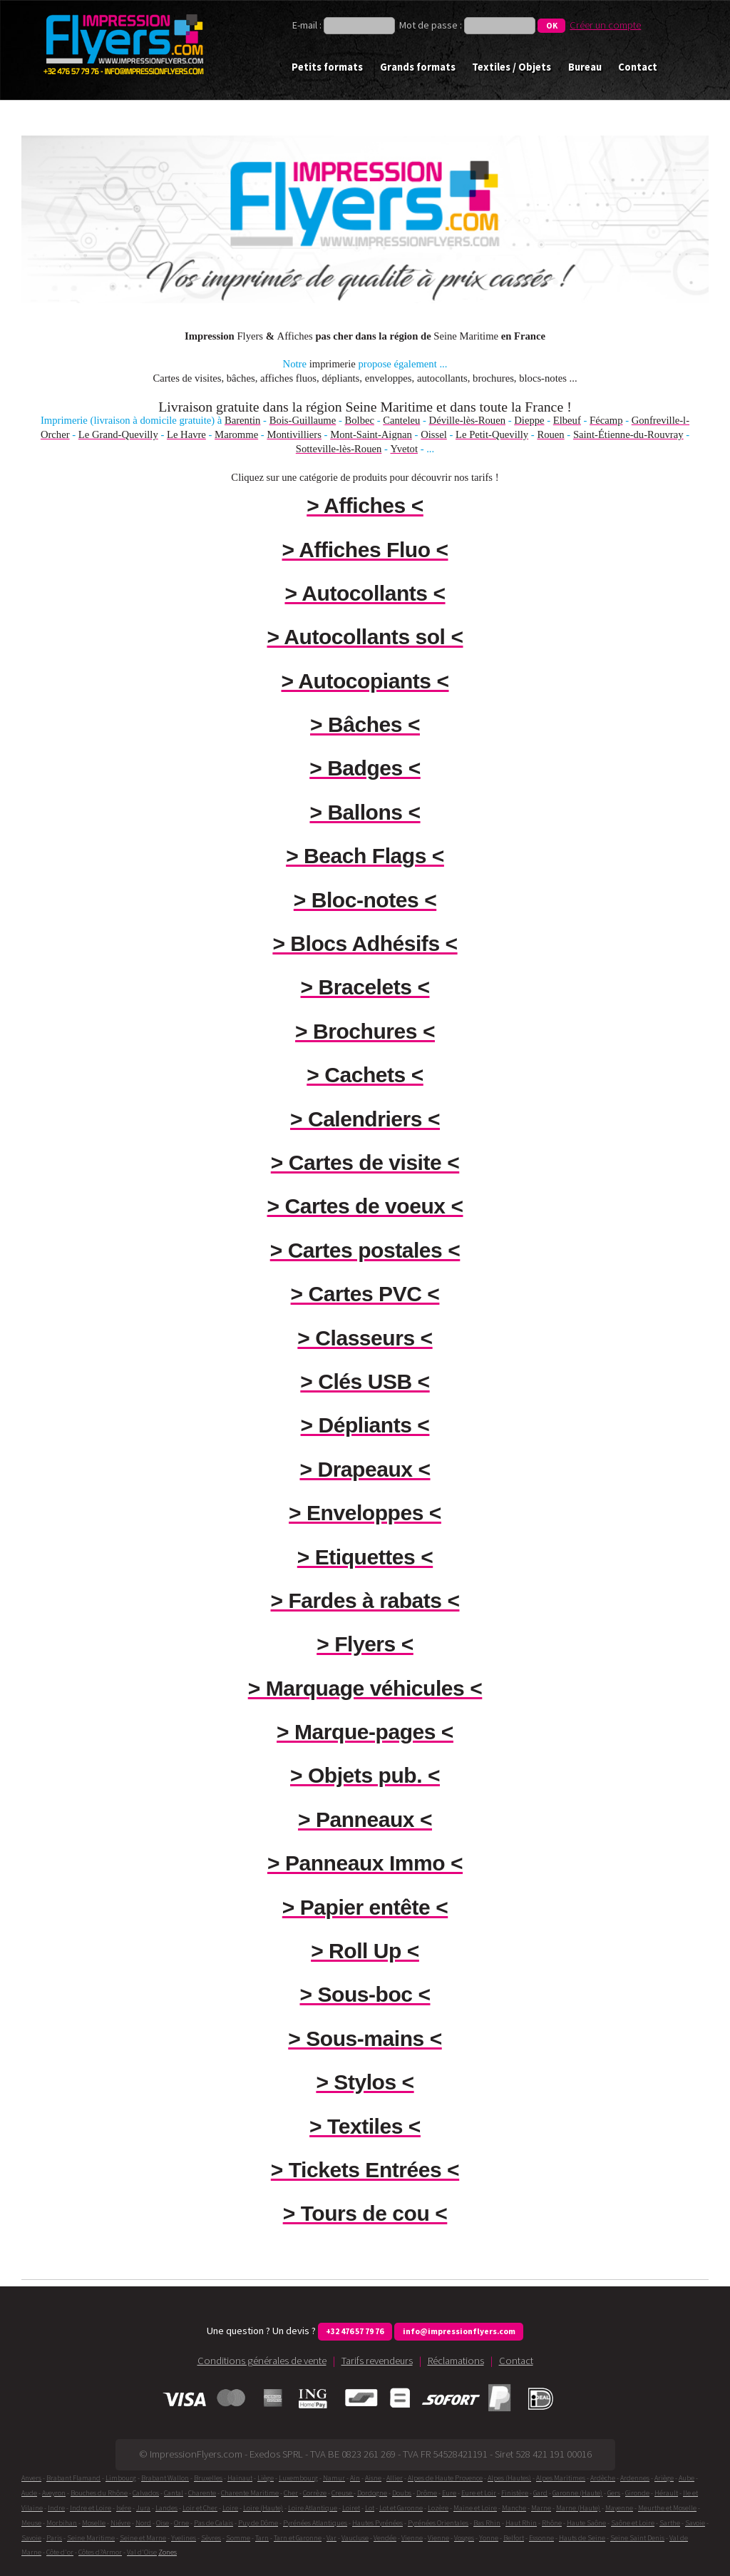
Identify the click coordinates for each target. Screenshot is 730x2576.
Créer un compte (605, 25)
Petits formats (327, 67)
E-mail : (308, 25)
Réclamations (456, 2360)
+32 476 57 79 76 (355, 2331)
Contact (637, 67)
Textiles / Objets (511, 67)
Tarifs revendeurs (377, 2360)
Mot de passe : (430, 25)
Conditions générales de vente (262, 2360)
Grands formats (418, 67)
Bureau (585, 67)
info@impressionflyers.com (459, 2331)
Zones (167, 2552)
